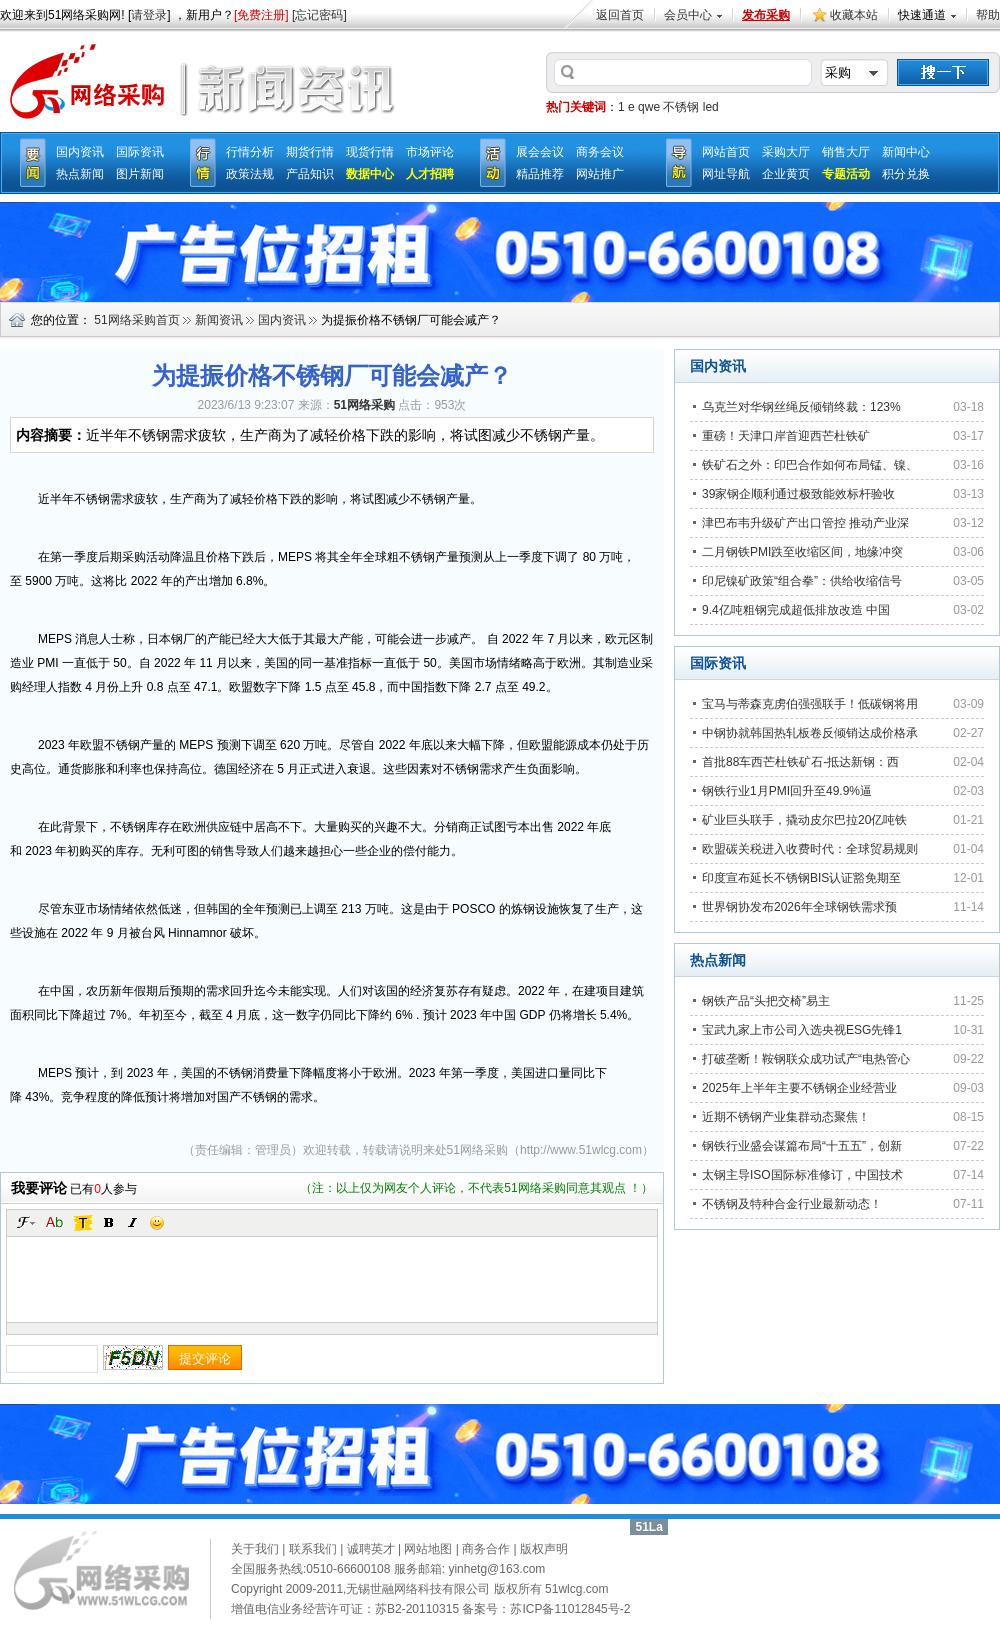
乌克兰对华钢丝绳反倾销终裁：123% (801, 407)
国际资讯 (140, 152)
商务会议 (600, 152)
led (711, 107)
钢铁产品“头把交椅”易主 (766, 1001)
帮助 (988, 15)
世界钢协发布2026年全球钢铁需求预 (799, 907)
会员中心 (688, 15)
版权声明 (544, 1549)
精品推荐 (540, 174)
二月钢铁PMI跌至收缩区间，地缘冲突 (802, 552)
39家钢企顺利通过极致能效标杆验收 (798, 494)
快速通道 (922, 15)
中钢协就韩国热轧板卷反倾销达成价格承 (810, 733)
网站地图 (428, 1549)
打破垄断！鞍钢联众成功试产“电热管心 (806, 1059)
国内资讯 (80, 152)
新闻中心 (906, 152)
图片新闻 (140, 174)
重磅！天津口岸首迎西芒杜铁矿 (786, 436)
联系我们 (313, 1549)
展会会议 (540, 152)
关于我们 (255, 1549)
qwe (649, 107)
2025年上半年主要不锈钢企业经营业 (799, 1088)
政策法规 (250, 174)
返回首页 (620, 15)
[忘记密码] (319, 15)
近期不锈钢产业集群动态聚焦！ (786, 1117)
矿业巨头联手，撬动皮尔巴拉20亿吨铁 (804, 820)
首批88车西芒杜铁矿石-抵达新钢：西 (800, 762)
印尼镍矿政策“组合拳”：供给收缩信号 (802, 581)
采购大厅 (786, 152)
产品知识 (310, 174)
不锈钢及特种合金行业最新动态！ (792, 1204)
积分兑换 (906, 174)
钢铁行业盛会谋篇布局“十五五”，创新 (802, 1146)
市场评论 (430, 152)
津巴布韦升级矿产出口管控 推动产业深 (805, 523)
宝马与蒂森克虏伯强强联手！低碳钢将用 (810, 704)
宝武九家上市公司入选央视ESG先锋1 (802, 1030)
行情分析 (250, 152)
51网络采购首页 (136, 320)
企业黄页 (786, 174)
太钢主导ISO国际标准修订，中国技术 (802, 1175)
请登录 (149, 15)
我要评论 (39, 1188)
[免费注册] (261, 15)
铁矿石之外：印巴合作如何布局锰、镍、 (810, 465)
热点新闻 (80, 174)
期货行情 (310, 152)
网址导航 (726, 174)
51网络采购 (477, 1150)
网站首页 (726, 152)
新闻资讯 (219, 320)
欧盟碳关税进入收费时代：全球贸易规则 (810, 849)
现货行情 (370, 152)
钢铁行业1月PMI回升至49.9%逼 (787, 791)
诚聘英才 (371, 1549)
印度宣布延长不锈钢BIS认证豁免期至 (801, 878)
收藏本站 (854, 15)
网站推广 (600, 174)
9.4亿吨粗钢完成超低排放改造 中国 (796, 610)
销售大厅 (846, 152)
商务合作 (486, 1549)
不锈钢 (681, 107)
